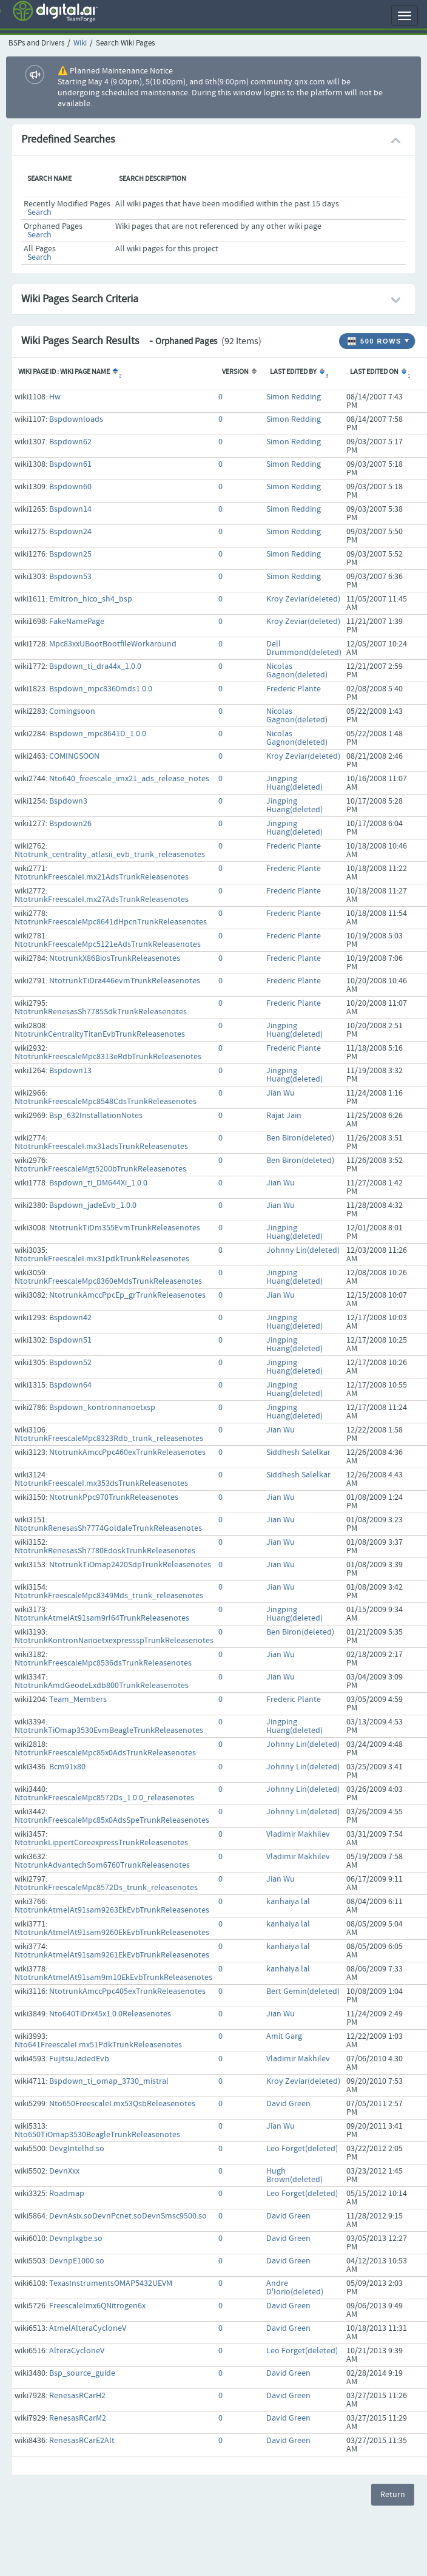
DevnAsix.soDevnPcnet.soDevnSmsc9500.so (128, 2216)
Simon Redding (293, 396)
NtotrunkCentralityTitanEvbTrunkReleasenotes (100, 1034)
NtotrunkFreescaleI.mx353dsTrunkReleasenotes (101, 1483)
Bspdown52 (70, 1362)
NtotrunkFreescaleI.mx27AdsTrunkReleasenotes (102, 899)
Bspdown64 (70, 1385)
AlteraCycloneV (76, 2350)
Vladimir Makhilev (298, 1834)
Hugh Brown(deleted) (294, 2175)
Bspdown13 (70, 1070)
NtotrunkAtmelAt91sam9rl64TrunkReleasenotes (102, 1618)
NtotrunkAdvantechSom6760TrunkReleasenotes (102, 1865)
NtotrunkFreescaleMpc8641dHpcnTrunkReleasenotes (111, 922)
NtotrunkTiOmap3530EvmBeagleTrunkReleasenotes (109, 1730)
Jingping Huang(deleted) (294, 783)
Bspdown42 (70, 1317)
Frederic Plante (293, 688)
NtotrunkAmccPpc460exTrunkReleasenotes (127, 1452)
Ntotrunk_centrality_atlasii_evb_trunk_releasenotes (110, 854)
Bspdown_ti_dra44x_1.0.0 (95, 666)
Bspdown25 (70, 554)
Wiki (80, 43)
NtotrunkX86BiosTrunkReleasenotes (114, 958)
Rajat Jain (283, 1115)
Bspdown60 (70, 486)
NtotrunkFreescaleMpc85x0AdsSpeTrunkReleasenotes (112, 1820)
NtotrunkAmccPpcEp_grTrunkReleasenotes (127, 1295)
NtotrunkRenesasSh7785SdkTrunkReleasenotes (101, 1011)
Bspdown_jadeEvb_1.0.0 (92, 1205)
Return (392, 2494)
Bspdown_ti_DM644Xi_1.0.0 (98, 1183)
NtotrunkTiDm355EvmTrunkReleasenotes (124, 1227)
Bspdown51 (70, 1340)
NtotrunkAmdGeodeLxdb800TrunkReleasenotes (102, 1685)
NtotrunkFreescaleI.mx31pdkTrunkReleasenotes (102, 1258)
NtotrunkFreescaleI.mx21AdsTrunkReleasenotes (102, 877)
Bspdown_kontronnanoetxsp (102, 1407)
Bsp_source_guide (82, 2373)
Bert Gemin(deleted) (303, 1991)
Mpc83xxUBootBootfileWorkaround (113, 644)
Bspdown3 (68, 801)
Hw (55, 396)
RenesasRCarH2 (77, 2395)
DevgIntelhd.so (76, 2148)
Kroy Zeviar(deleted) (303, 599)
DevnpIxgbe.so (76, 2238)
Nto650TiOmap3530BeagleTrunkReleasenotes (97, 2134)
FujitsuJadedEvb (79, 2058)
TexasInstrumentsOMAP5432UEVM (110, 2283)
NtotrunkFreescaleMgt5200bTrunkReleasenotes (100, 1169)
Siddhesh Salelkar (298, 1452)
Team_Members (78, 1699)
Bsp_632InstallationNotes (96, 1115)
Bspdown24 (70, 531)
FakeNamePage (76, 621)
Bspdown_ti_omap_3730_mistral (109, 2081)
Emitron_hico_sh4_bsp (90, 599)
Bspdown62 (70, 441)
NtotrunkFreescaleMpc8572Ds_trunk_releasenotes (106, 1887)
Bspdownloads (76, 419)
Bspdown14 (70, 509)
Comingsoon (72, 711)
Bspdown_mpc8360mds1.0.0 (100, 688)
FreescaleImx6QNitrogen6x (97, 2305)
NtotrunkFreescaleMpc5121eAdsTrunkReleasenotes (108, 944)
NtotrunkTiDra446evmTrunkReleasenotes (124, 980)
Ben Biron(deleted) (300, 1138)
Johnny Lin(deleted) (303, 1250)
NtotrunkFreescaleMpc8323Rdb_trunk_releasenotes (109, 1438)
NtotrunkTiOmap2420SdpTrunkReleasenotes (130, 1564)
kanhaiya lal (288, 1901)
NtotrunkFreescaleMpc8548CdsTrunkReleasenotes (106, 1101)
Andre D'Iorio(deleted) (294, 2287)
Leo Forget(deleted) (302, 2148)
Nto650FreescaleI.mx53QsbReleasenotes (122, 2103)
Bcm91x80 (67, 1766)
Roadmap (66, 2193)
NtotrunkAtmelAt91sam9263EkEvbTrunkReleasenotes (112, 1910)
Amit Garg (284, 2036)
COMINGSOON (74, 756)
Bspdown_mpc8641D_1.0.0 (97, 733)
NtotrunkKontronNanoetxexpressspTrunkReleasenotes (114, 1640)
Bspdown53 (70, 576)
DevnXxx (64, 2171)
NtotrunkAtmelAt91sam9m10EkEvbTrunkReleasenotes (113, 1977)
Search (39, 212)
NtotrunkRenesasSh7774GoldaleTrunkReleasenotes (108, 1528)
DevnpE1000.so (76, 2261)
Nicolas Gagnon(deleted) (297, 670)
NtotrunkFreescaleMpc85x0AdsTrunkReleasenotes (105, 1752)
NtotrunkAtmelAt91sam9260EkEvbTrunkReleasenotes (112, 1932)
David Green (288, 2103)
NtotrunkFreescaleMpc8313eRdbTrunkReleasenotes (108, 1056)
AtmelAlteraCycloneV (87, 2328)
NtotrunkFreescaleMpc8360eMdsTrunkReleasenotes (108, 1281)
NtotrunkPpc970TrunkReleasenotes (113, 1497)
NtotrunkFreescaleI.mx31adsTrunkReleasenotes (101, 1146)
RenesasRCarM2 (77, 2418)
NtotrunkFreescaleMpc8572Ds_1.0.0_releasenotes (104, 1797)
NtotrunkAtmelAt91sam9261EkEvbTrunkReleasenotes (112, 1955)
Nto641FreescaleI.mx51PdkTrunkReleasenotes (98, 2044)
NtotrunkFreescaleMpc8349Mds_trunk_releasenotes (109, 1595)
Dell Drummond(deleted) (303, 648)
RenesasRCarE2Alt (82, 2440)
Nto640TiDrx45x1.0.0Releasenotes (110, 2013)
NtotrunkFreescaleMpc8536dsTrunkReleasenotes (103, 1663)
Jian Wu (280, 1093)
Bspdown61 (70, 464)
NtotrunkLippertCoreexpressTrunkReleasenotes (101, 1842)
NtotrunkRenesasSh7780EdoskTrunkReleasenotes (105, 1550)
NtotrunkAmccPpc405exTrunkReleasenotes (127, 1991)
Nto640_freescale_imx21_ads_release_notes (129, 778)
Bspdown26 (70, 823)
